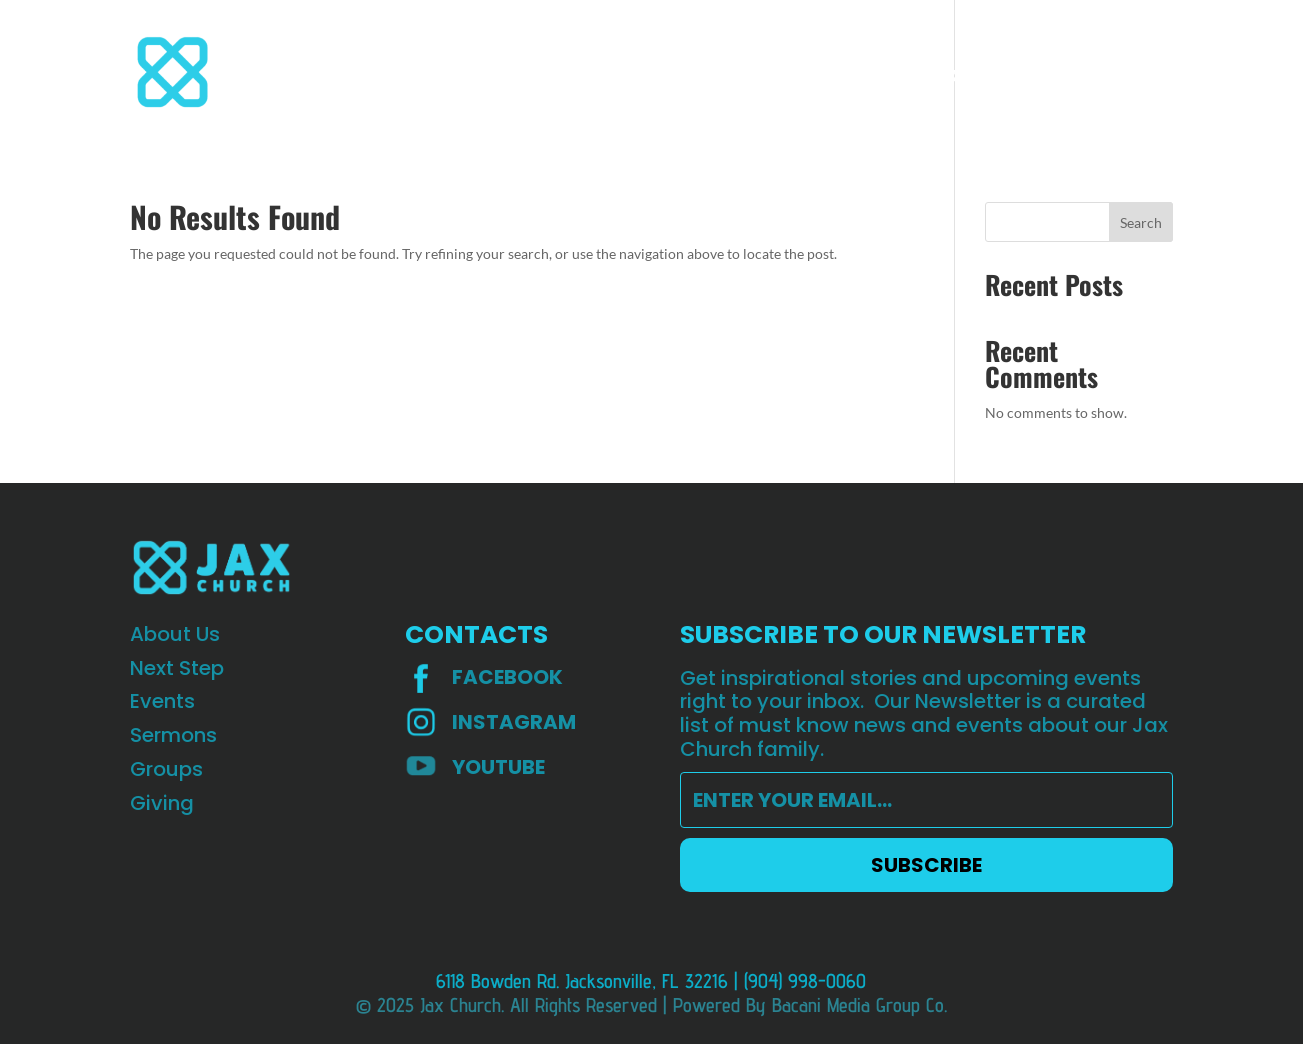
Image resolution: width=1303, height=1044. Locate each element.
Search (1141, 222)
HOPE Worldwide (1102, 74)
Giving (757, 74)
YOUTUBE (498, 767)
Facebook (507, 677)
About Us (308, 74)
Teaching (843, 74)
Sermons (588, 74)
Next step (409, 74)
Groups (677, 74)
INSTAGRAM (514, 722)
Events (500, 74)
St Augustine (955, 74)
